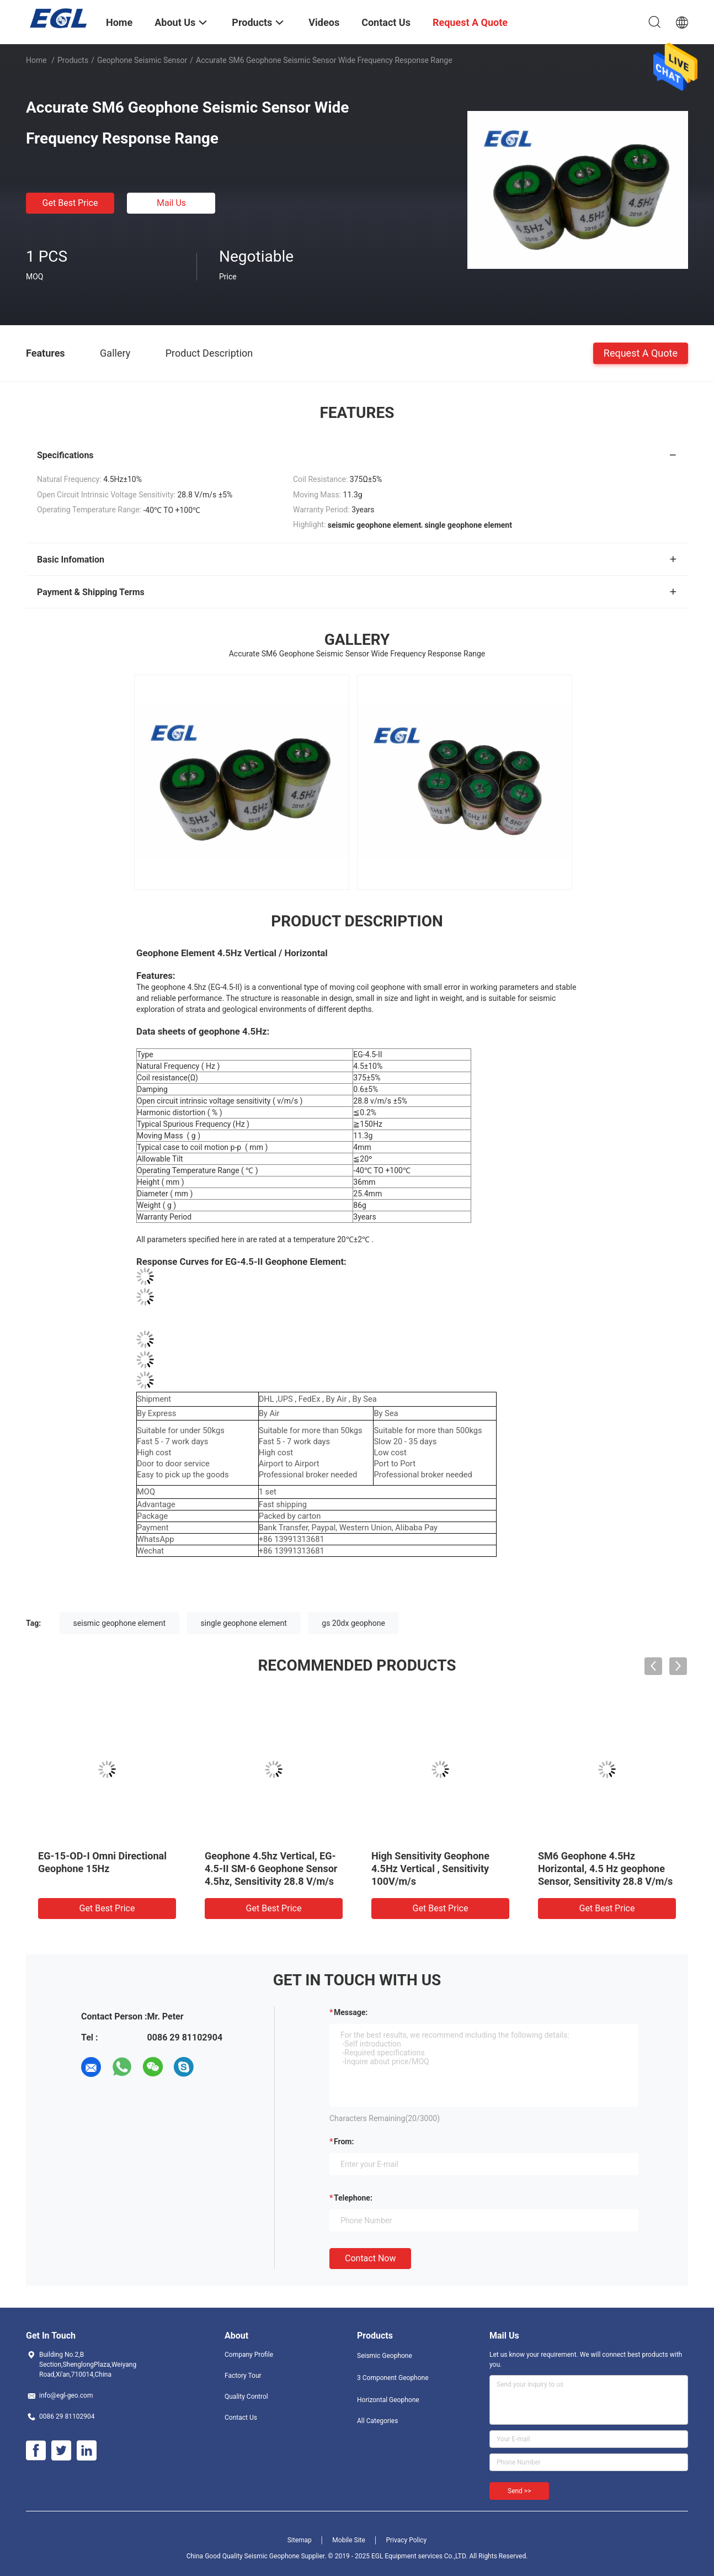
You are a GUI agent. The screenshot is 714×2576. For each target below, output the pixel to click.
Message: (350, 2012)
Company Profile (249, 2354)
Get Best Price (70, 203)
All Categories (377, 2421)
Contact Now (370, 2258)
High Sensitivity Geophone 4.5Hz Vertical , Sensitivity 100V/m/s (430, 1868)
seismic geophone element (119, 1623)
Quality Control (246, 2396)
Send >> (519, 2491)
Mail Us (171, 203)
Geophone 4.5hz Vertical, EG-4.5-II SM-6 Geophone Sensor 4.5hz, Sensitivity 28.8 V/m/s (271, 1868)
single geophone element (244, 1623)
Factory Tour (243, 2375)
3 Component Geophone (393, 2378)
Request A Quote (641, 352)
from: (344, 2141)
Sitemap (299, 2540)
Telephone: (353, 2197)
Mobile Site (348, 2540)
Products (72, 60)
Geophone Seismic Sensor (142, 60)
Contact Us (241, 2417)
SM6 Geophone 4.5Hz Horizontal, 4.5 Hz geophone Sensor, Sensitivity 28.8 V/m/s (605, 1868)
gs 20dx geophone (353, 1623)
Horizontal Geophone (388, 2400)
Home (36, 60)
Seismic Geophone (384, 2356)
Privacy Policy (406, 2540)
